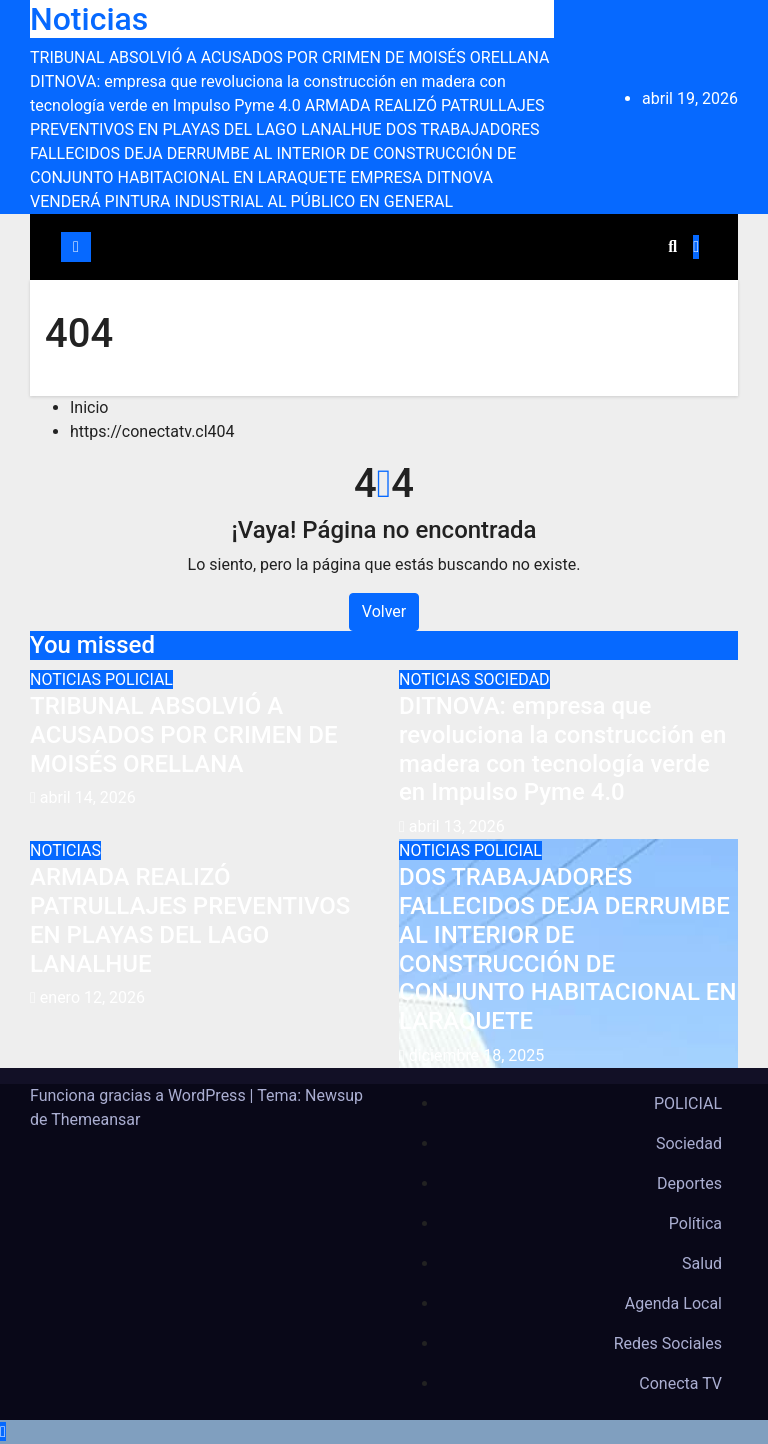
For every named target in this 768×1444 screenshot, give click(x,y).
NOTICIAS (67, 679)
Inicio (89, 407)
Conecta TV (680, 1383)
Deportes (689, 1183)
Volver (384, 611)
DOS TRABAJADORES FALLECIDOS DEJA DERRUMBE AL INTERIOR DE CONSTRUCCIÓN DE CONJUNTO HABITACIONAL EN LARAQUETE (567, 949)
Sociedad (689, 1143)
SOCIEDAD (512, 679)
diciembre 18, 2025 (476, 1055)
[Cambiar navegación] (380, 247)
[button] (672, 246)
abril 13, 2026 (457, 826)
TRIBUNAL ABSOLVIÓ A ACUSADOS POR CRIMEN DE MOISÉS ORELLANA (184, 735)
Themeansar (95, 1119)
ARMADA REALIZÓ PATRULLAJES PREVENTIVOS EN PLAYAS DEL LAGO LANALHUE (190, 920)
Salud (702, 1263)
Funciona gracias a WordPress (140, 1095)
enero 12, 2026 (92, 997)
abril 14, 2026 (88, 797)
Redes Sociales (668, 1343)
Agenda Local (673, 1303)
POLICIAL (139, 679)
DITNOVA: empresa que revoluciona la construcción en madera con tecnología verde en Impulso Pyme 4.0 (562, 749)
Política (695, 1223)
